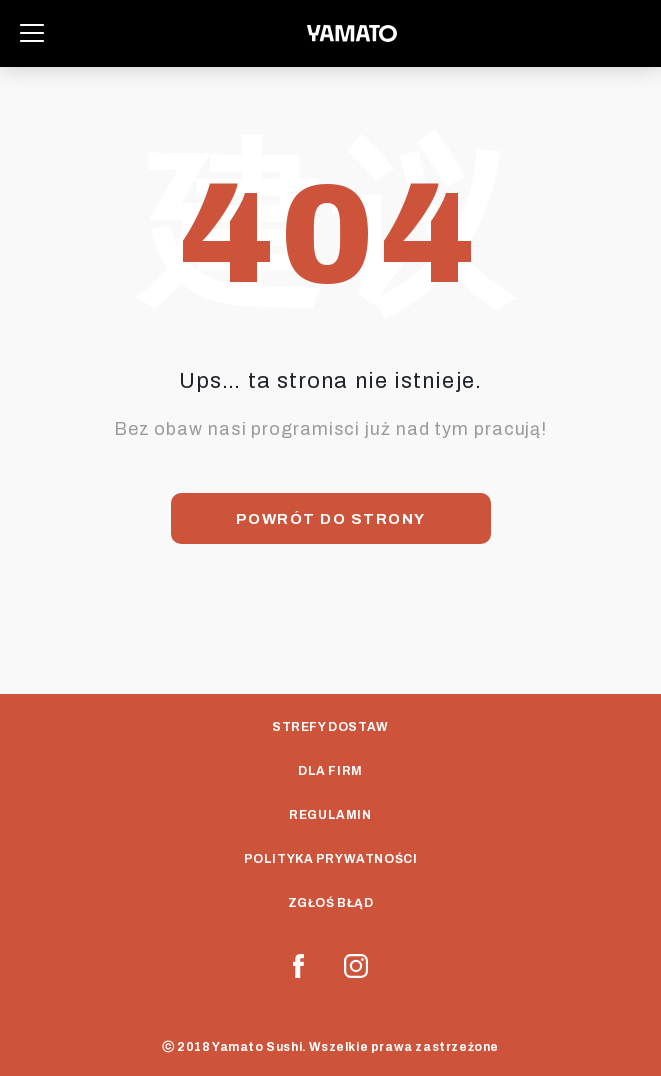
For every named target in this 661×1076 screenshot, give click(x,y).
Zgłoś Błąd (331, 903)
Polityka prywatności (331, 859)
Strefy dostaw (330, 727)
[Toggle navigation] (32, 33)
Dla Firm (330, 771)
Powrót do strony (331, 519)
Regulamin (330, 815)
